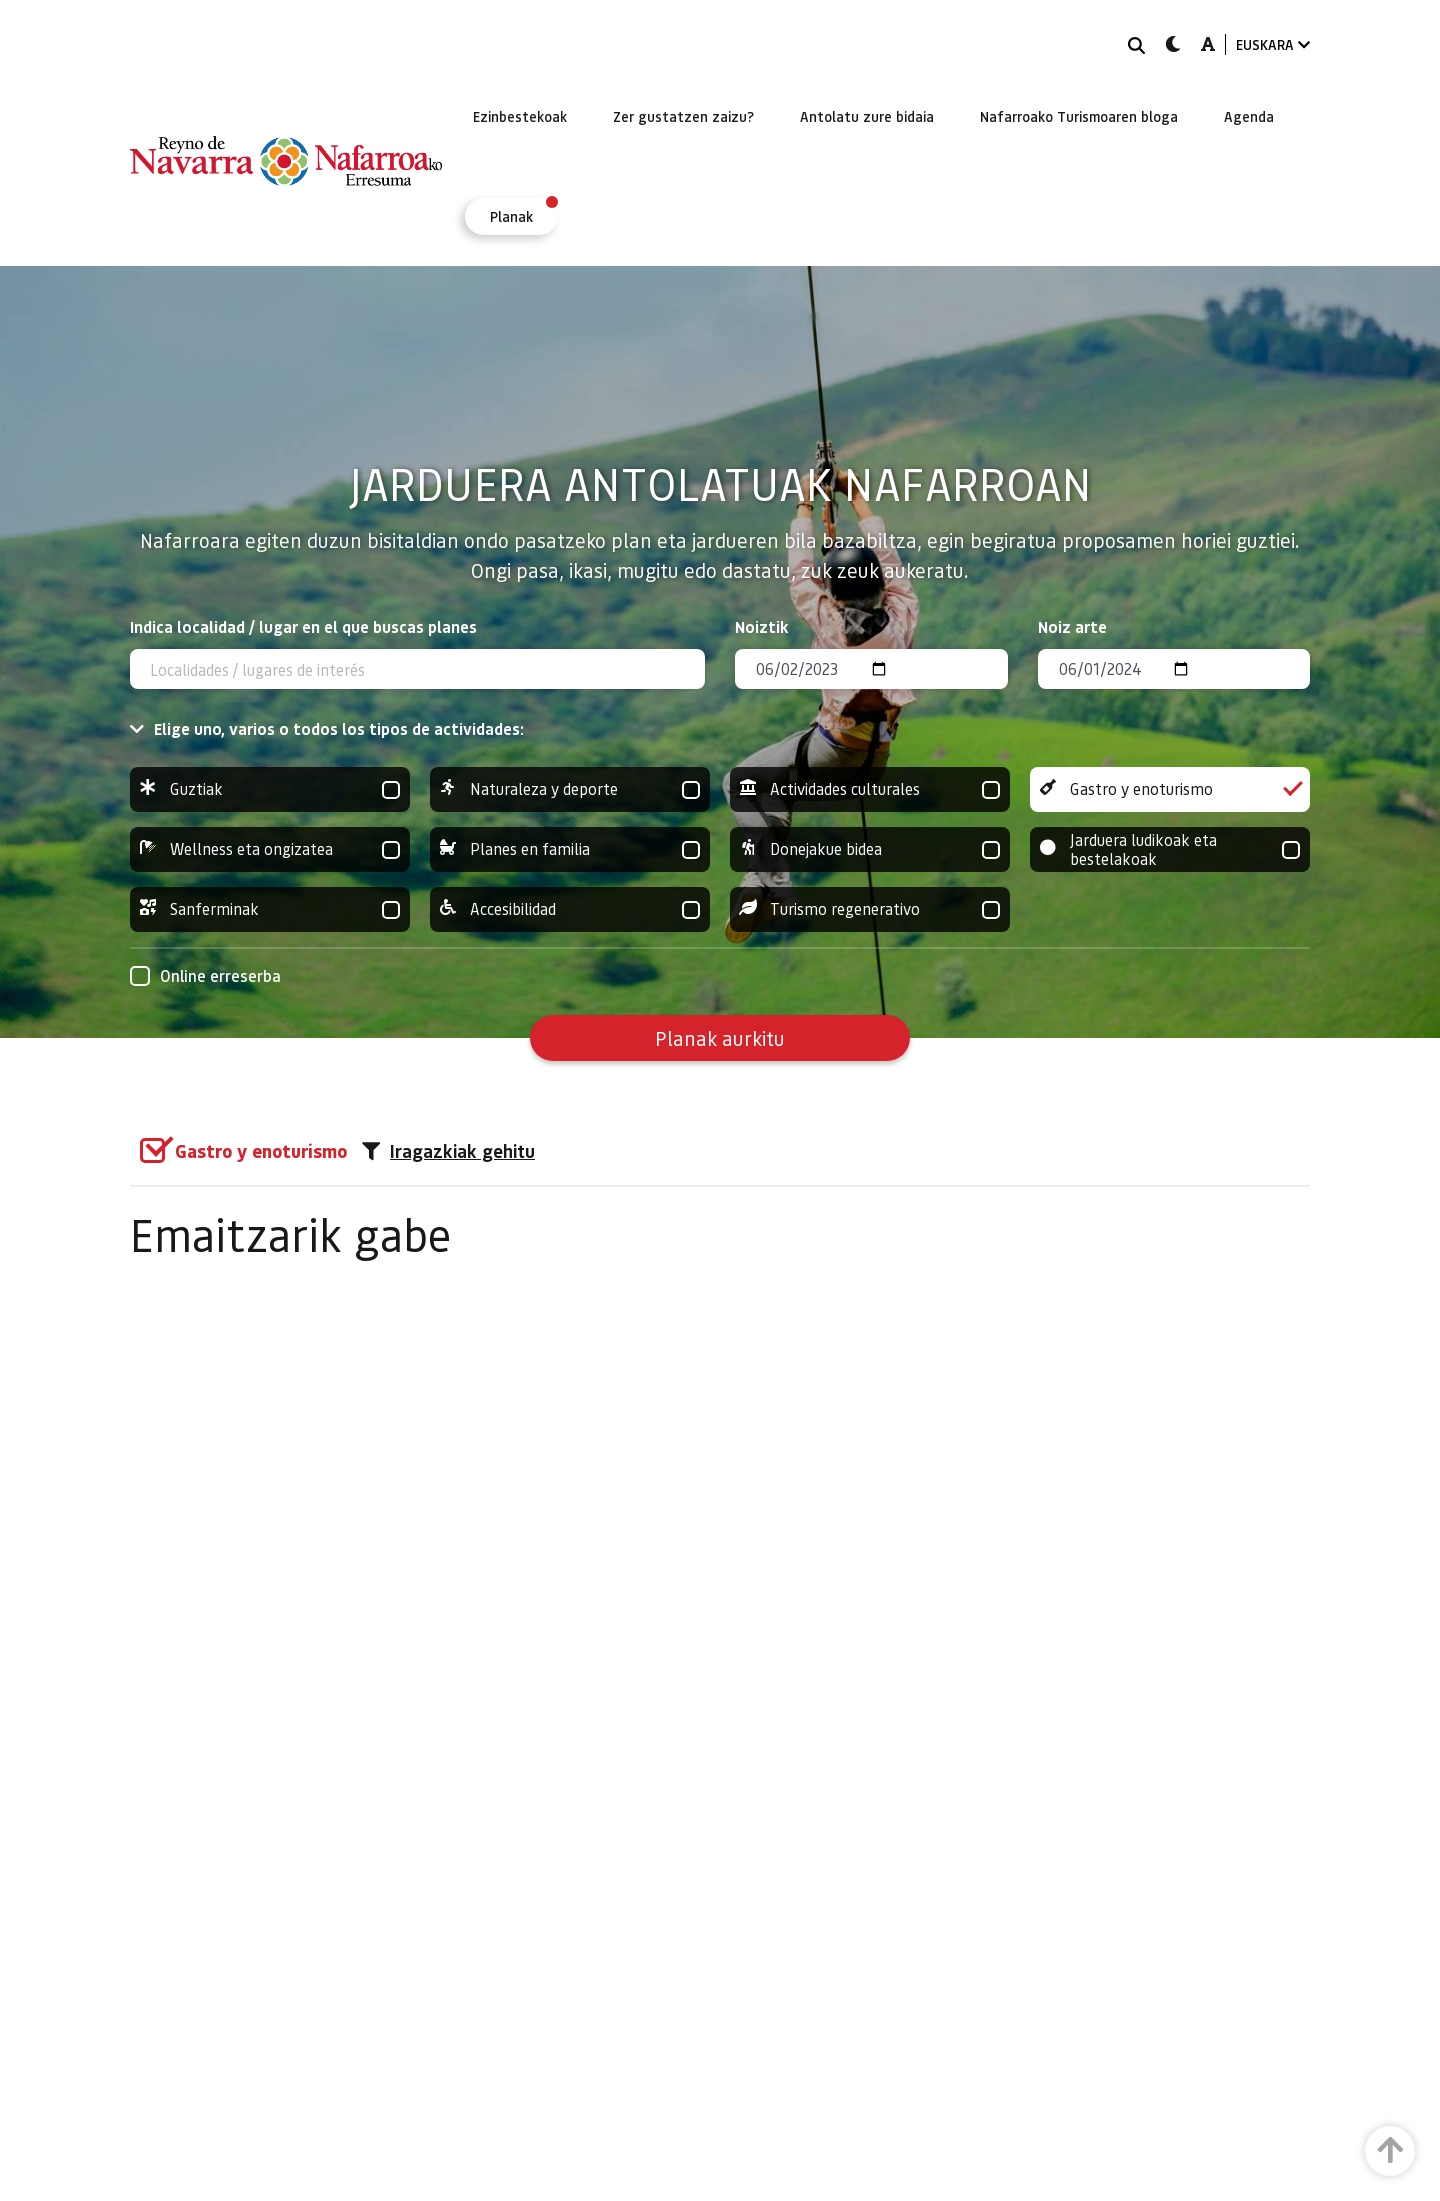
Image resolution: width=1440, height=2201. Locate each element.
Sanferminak (270, 909)
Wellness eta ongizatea (270, 849)
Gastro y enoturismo (1170, 789)
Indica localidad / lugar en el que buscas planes (303, 626)
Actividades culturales (870, 789)
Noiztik (762, 626)
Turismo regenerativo (870, 909)
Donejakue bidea (870, 849)
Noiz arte (1072, 626)
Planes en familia (570, 849)
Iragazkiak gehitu (448, 1151)
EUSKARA (1273, 44)
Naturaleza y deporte (570, 789)
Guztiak (270, 789)
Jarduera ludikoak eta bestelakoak (1170, 849)
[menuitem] (520, 116)
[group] (270, 789)
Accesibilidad (570, 909)
